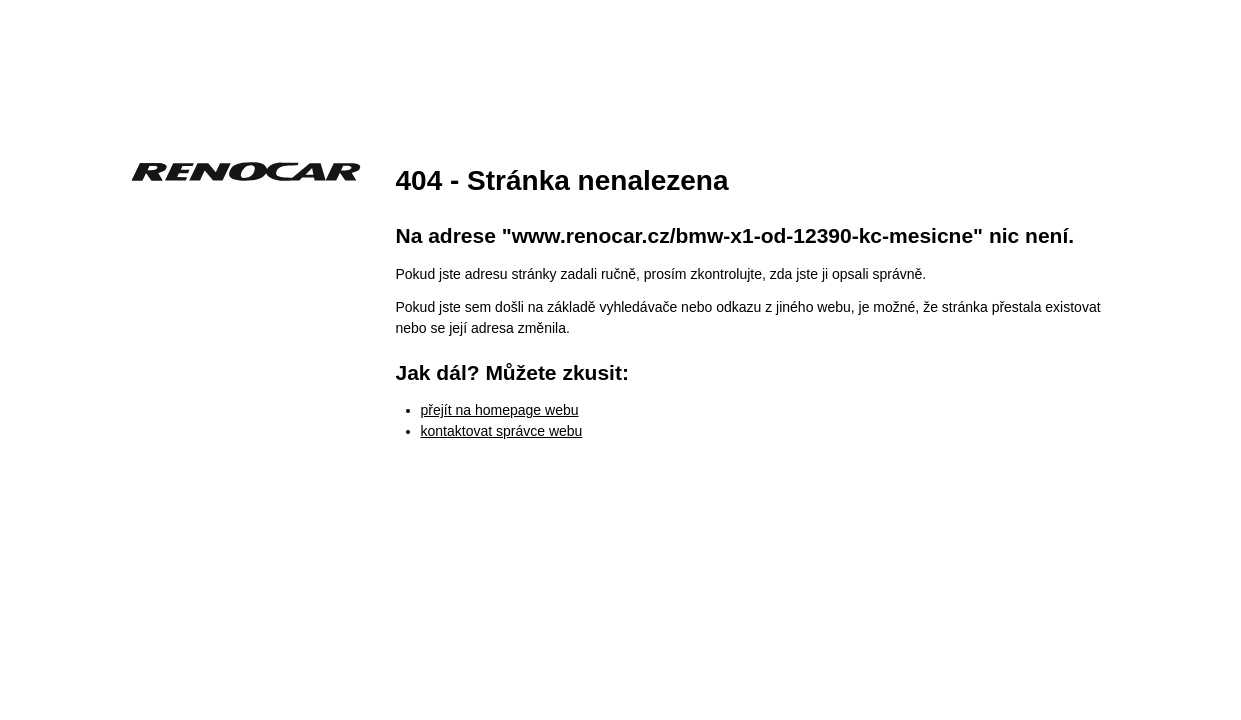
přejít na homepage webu (500, 410)
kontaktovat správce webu (502, 431)
